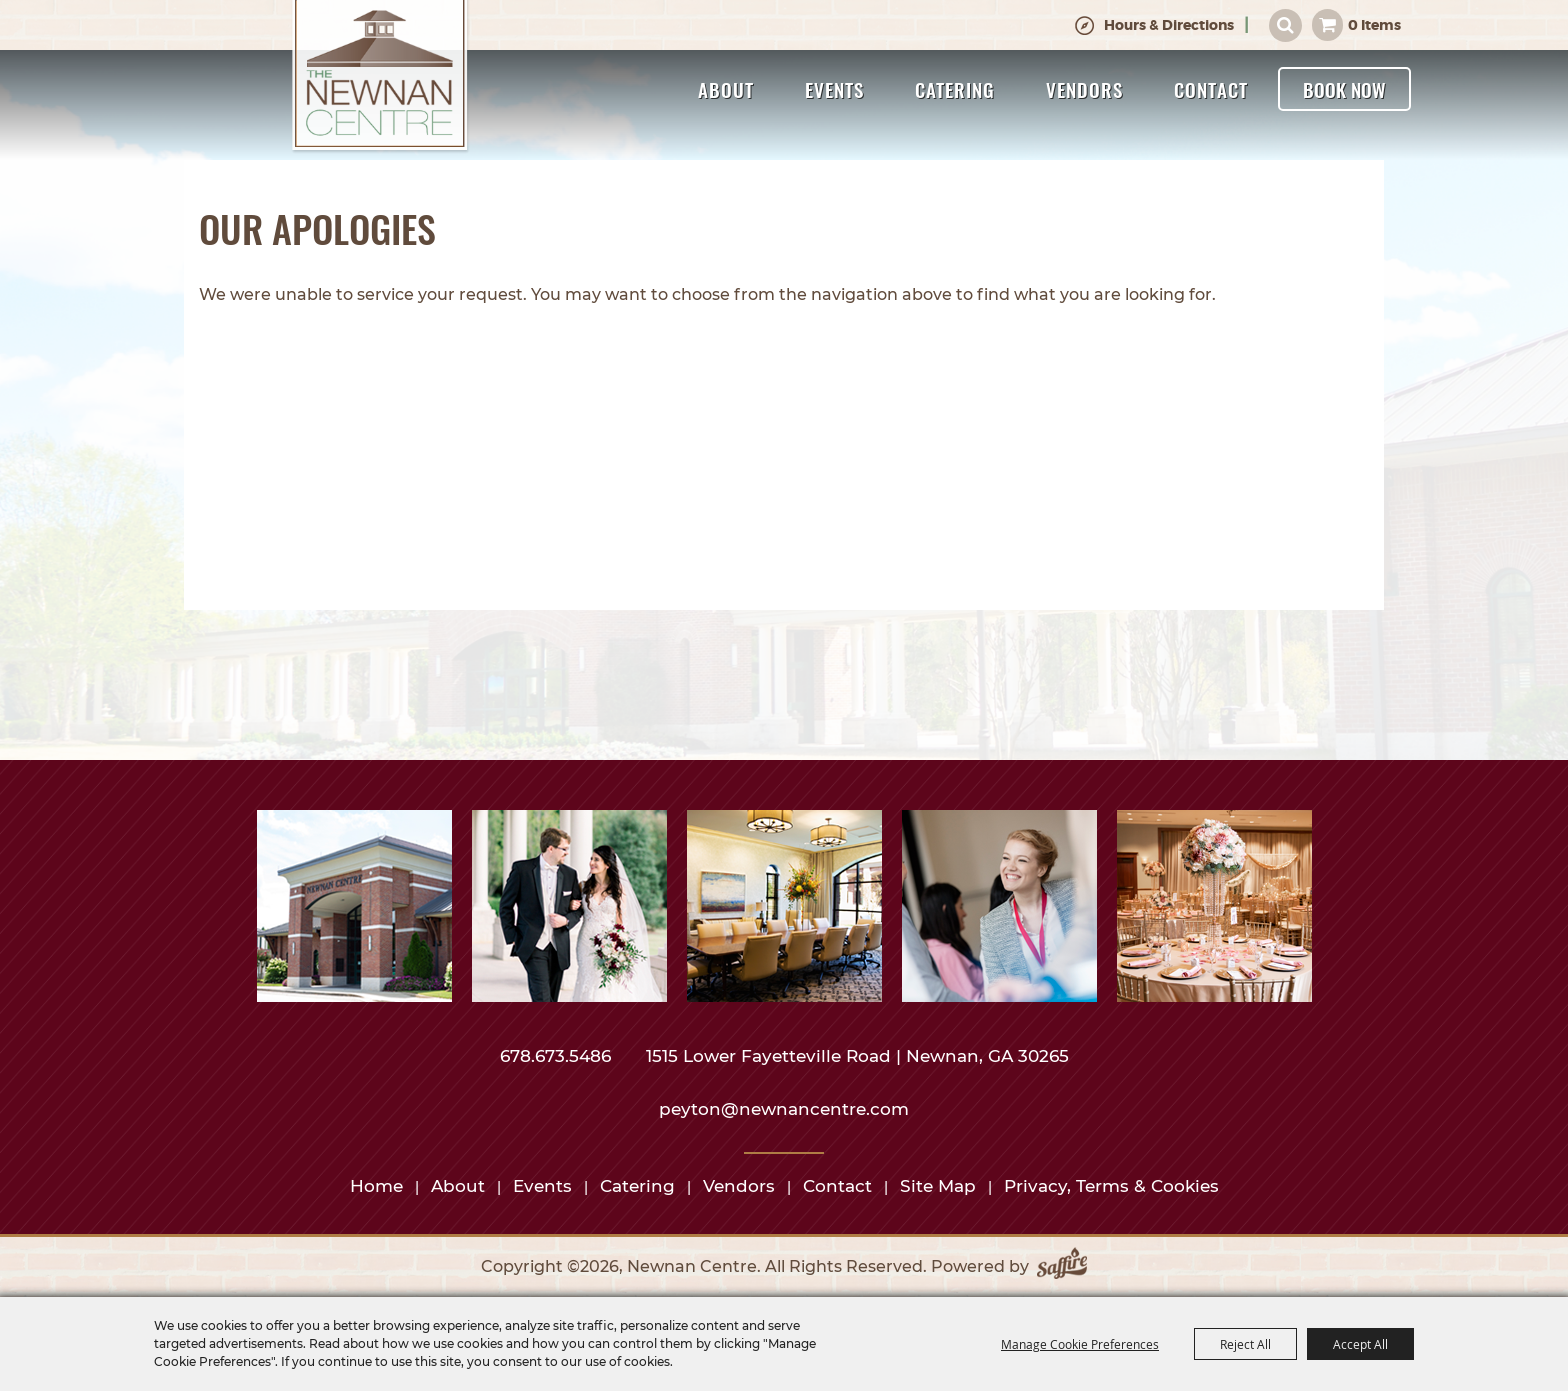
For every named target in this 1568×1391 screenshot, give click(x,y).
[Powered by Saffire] (1062, 1267)
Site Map (938, 1186)
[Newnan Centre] (380, 77)
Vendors (1084, 89)
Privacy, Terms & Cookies (1111, 1186)
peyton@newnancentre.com (784, 1109)
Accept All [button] (1360, 1344)
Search (1285, 25)
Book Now (1344, 89)
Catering (955, 89)
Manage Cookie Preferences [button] (1080, 1344)
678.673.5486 (558, 1056)
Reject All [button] (1245, 1344)
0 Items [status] (1374, 25)
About (726, 89)
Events (834, 89)
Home (376, 1186)
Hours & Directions (1169, 25)
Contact (1211, 89)
